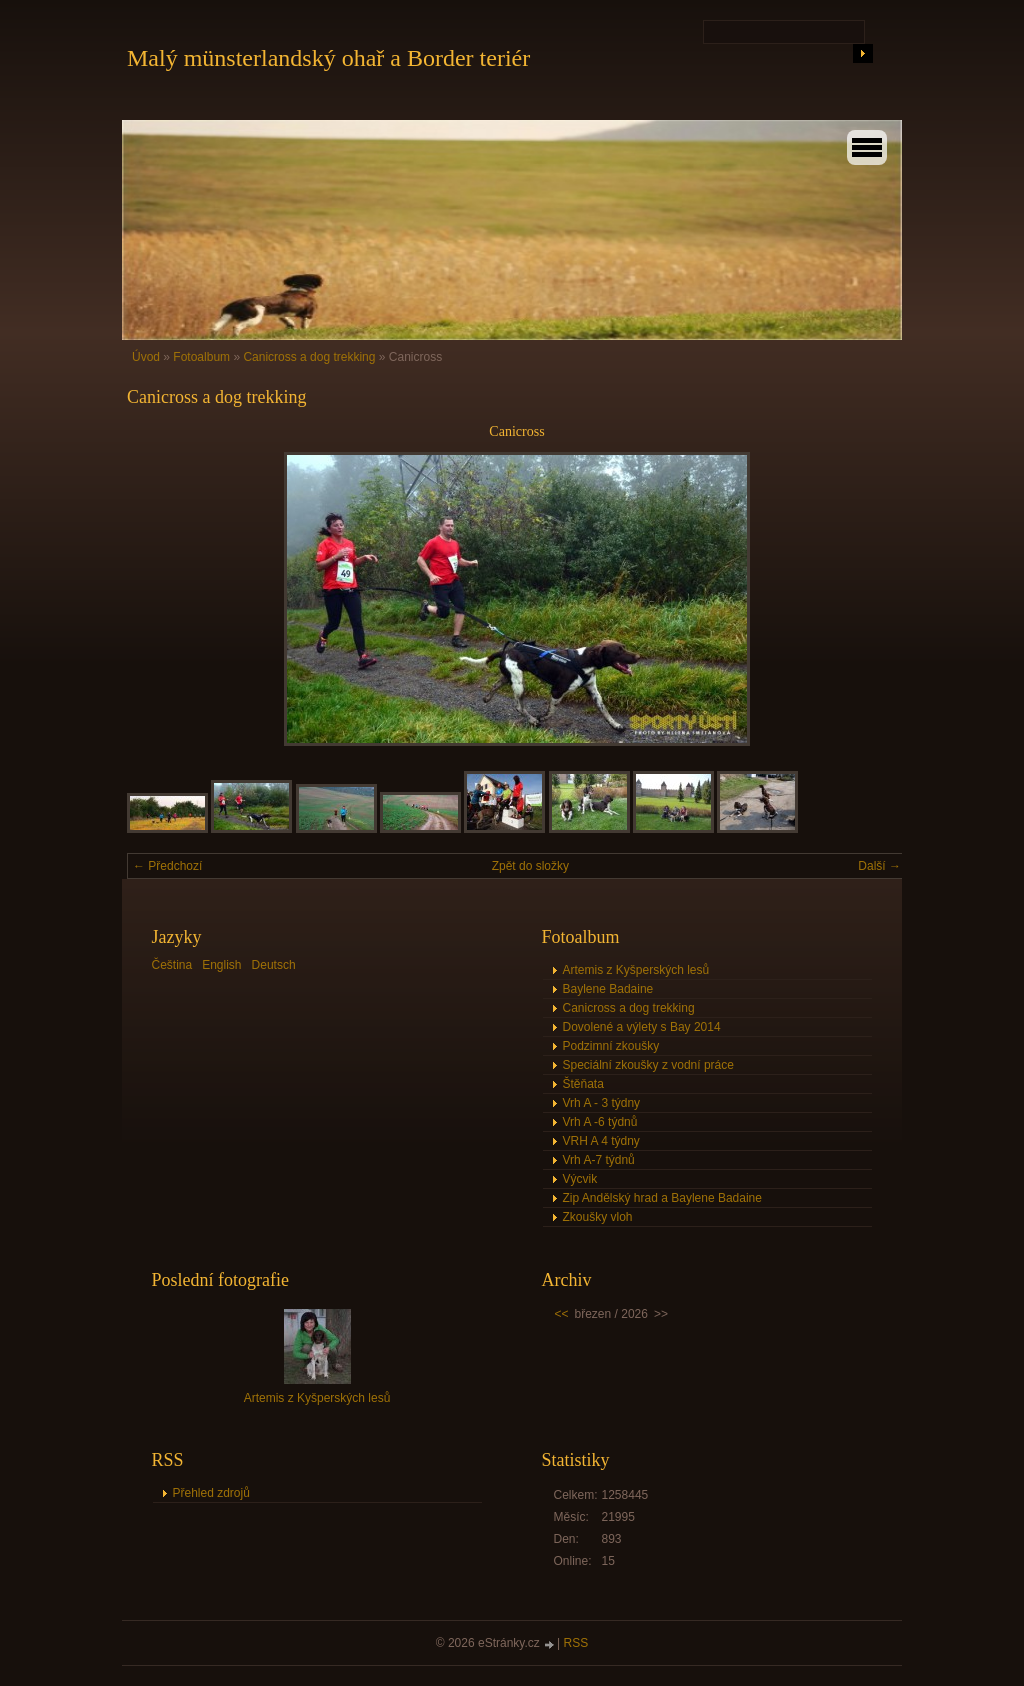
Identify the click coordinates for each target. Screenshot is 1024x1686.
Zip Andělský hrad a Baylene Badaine (662, 1198)
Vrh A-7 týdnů (599, 1160)
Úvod (146, 357)
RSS (576, 1643)
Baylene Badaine (608, 989)
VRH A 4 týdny (601, 1141)
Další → (879, 866)
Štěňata (583, 1084)
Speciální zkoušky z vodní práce (648, 1065)
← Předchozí (167, 866)
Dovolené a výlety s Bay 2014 (642, 1027)
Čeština (172, 965)
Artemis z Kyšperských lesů (636, 970)
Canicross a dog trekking (309, 357)
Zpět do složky (530, 866)
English (221, 965)
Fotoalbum (201, 357)
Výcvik (580, 1179)
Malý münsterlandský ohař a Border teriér (328, 58)
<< (562, 1314)
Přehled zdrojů (211, 1493)
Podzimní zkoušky (611, 1046)
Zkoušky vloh (598, 1217)
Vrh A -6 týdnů (600, 1122)
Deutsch (274, 965)
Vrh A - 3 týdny (602, 1103)
